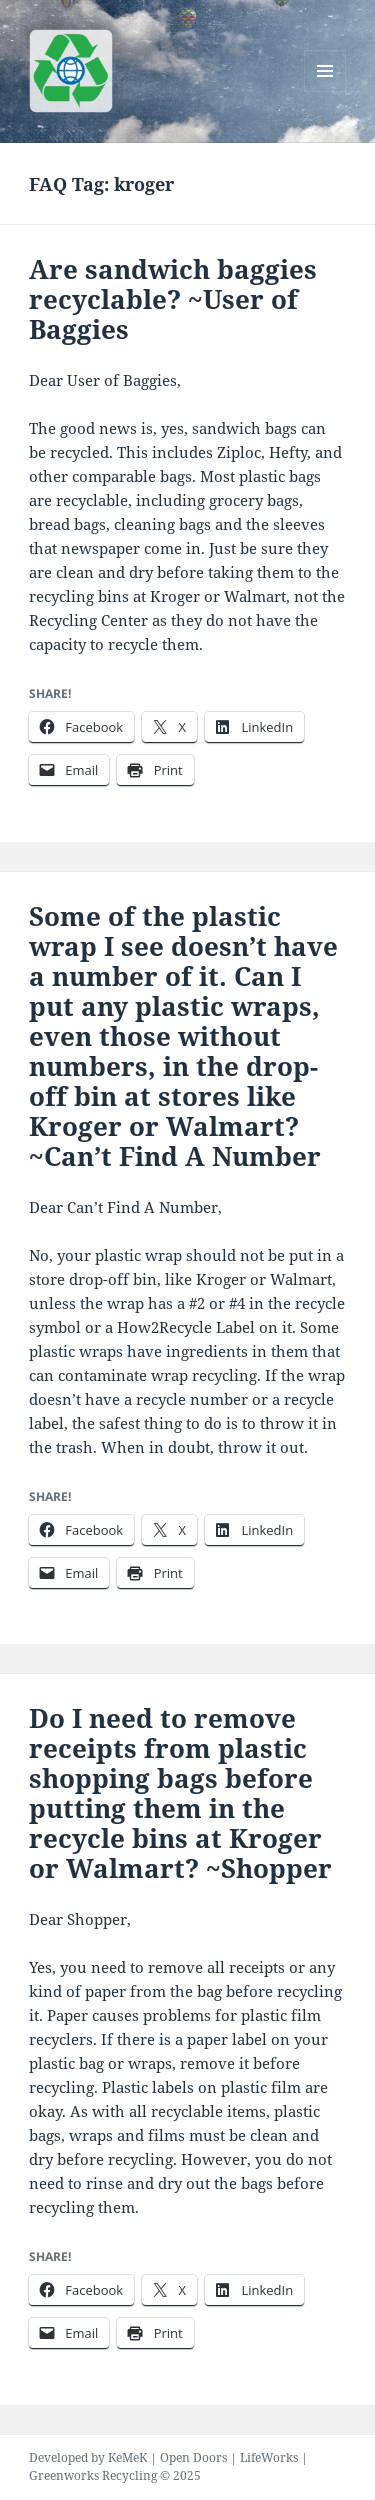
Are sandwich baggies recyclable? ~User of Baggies (173, 299)
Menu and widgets (325, 91)
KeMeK (127, 2457)
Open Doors (193, 2457)
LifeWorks (269, 2457)
